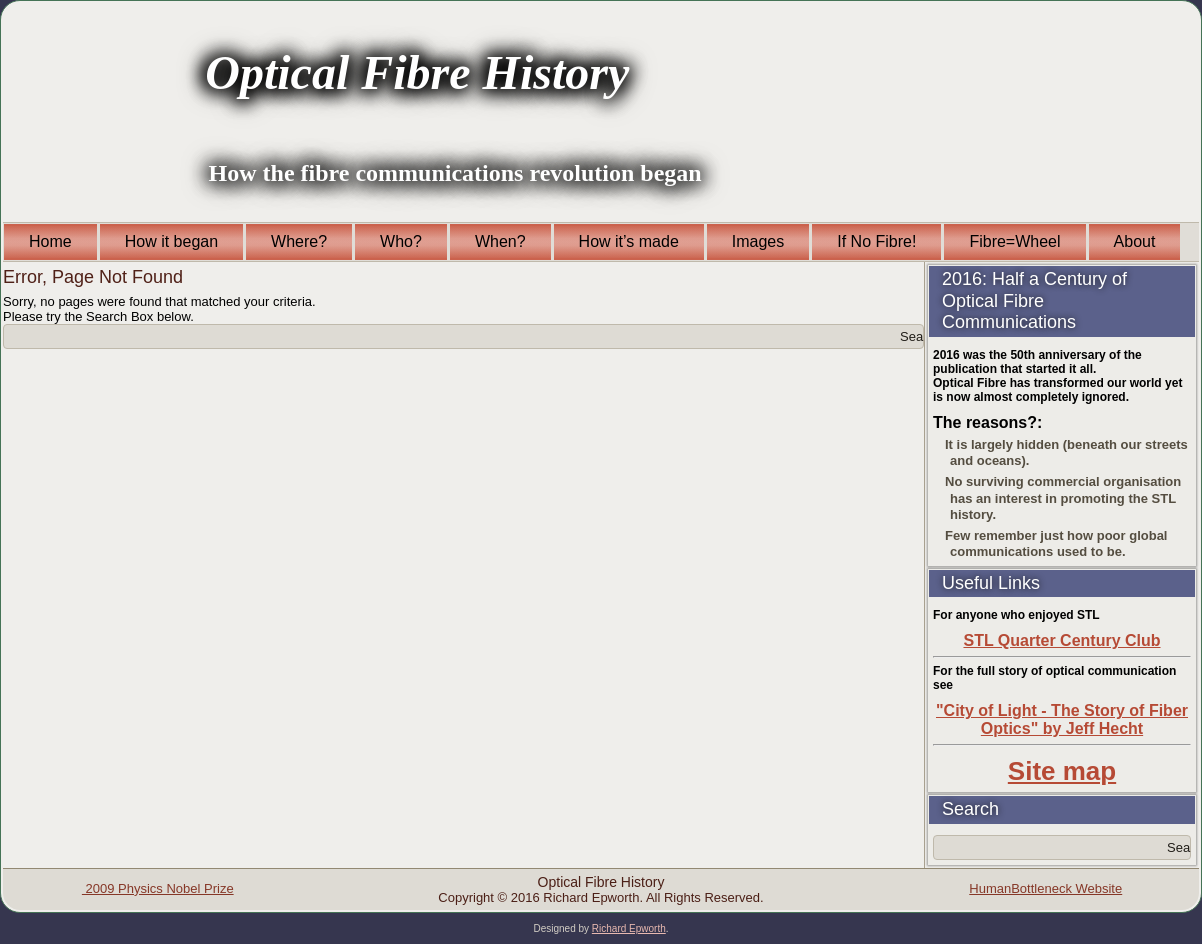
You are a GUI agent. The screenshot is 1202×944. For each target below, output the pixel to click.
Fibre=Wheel (1014, 241)
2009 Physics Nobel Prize (158, 888)
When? (500, 241)
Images (758, 241)
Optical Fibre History (417, 72)
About (1135, 241)
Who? (401, 241)
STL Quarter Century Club (1061, 640)
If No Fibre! (876, 241)
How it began (171, 241)
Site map (1062, 771)
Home (50, 241)
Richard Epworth (629, 928)
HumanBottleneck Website (1045, 888)
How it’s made (629, 241)
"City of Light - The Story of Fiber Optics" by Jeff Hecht (1062, 719)
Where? (299, 241)
